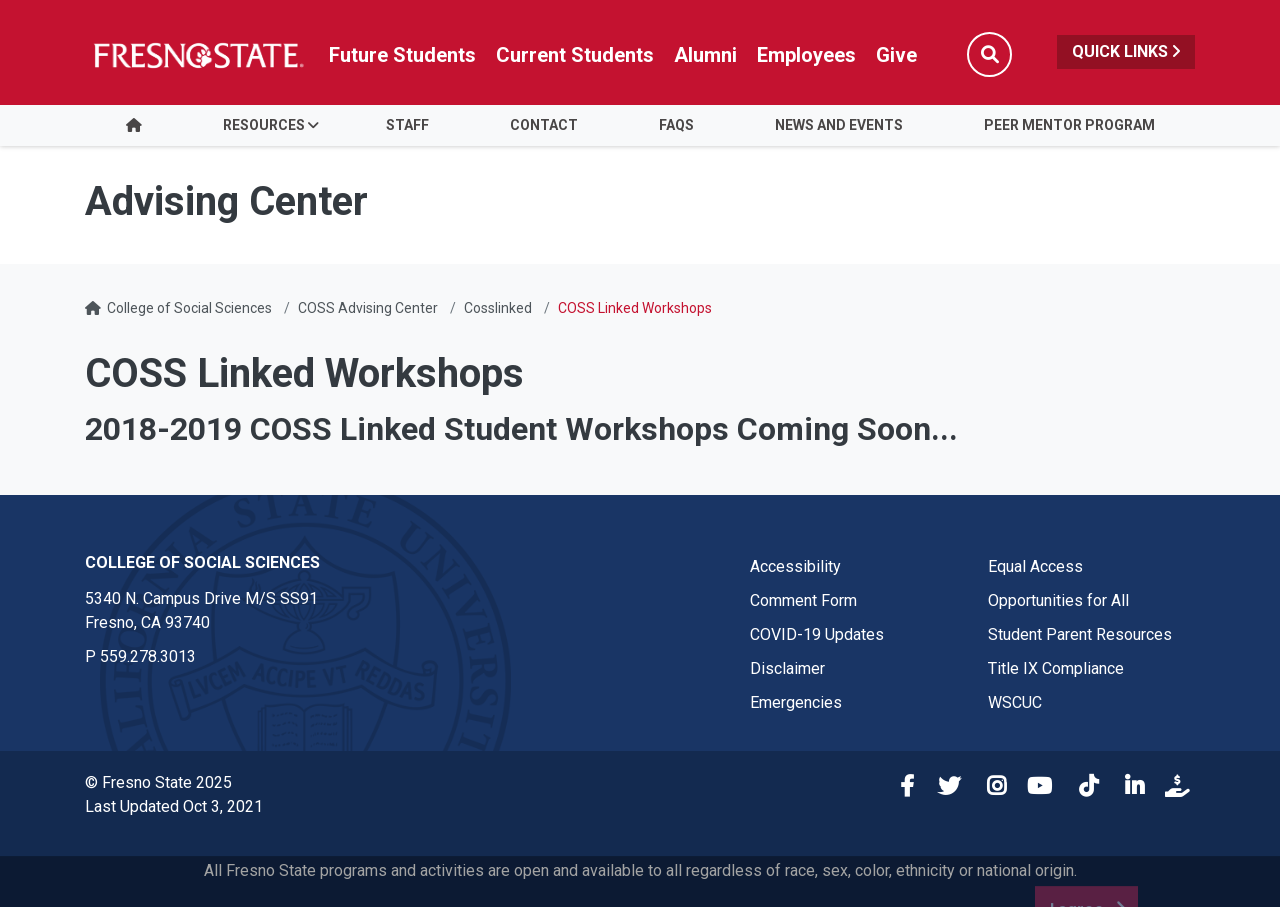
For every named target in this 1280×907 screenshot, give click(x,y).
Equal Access (1035, 566)
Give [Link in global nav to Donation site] (896, 55)
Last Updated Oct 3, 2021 (174, 806)
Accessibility (795, 566)
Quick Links (1126, 51)
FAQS (676, 125)
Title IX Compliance (1056, 668)
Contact (544, 125)
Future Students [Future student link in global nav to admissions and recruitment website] (402, 55)
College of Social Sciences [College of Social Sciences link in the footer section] (202, 562)
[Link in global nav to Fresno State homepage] (197, 55)
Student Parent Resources (1080, 634)
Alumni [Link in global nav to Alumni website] (705, 55)
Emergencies (796, 702)
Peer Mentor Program (1069, 125)
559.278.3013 (148, 656)
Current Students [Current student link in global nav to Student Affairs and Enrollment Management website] (575, 55)
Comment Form (803, 600)
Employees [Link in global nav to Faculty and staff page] (806, 55)
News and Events (839, 125)
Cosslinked (498, 308)
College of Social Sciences (189, 308)
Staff (407, 125)
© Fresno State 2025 (158, 782)
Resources (264, 125)
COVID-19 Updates (817, 634)
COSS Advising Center (368, 308)
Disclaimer (787, 668)
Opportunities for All (1058, 600)
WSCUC (1015, 702)
